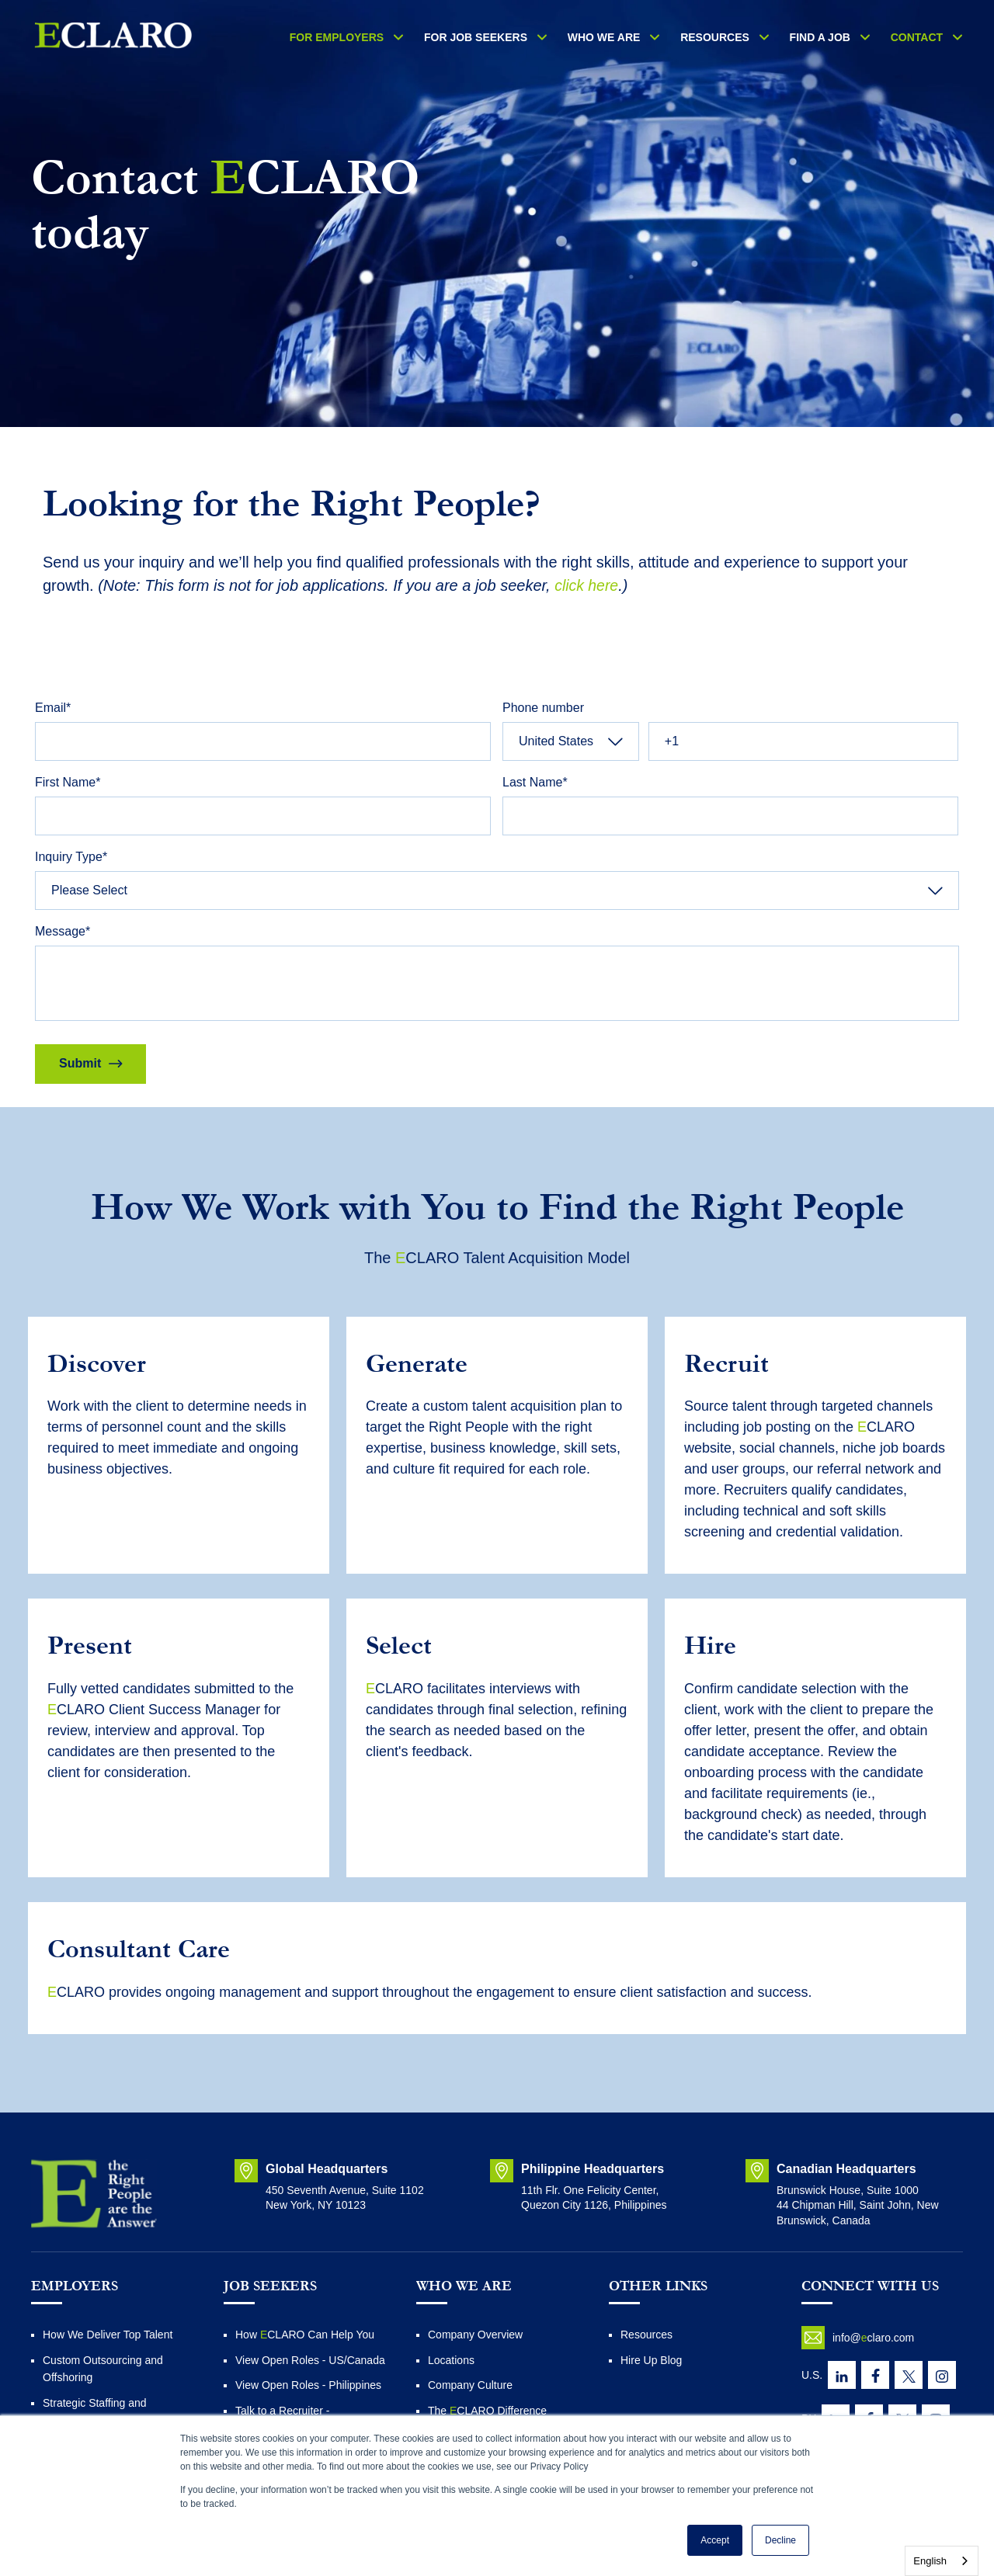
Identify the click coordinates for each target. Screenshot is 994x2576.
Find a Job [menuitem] (833, 37)
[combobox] (941, 2561)
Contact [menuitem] (921, 37)
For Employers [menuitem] (387, 37)
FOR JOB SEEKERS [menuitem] (516, 37)
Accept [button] (714, 2540)
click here (587, 585)
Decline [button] (780, 2540)
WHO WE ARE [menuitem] (636, 37)
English (930, 2561)
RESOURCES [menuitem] (738, 37)
